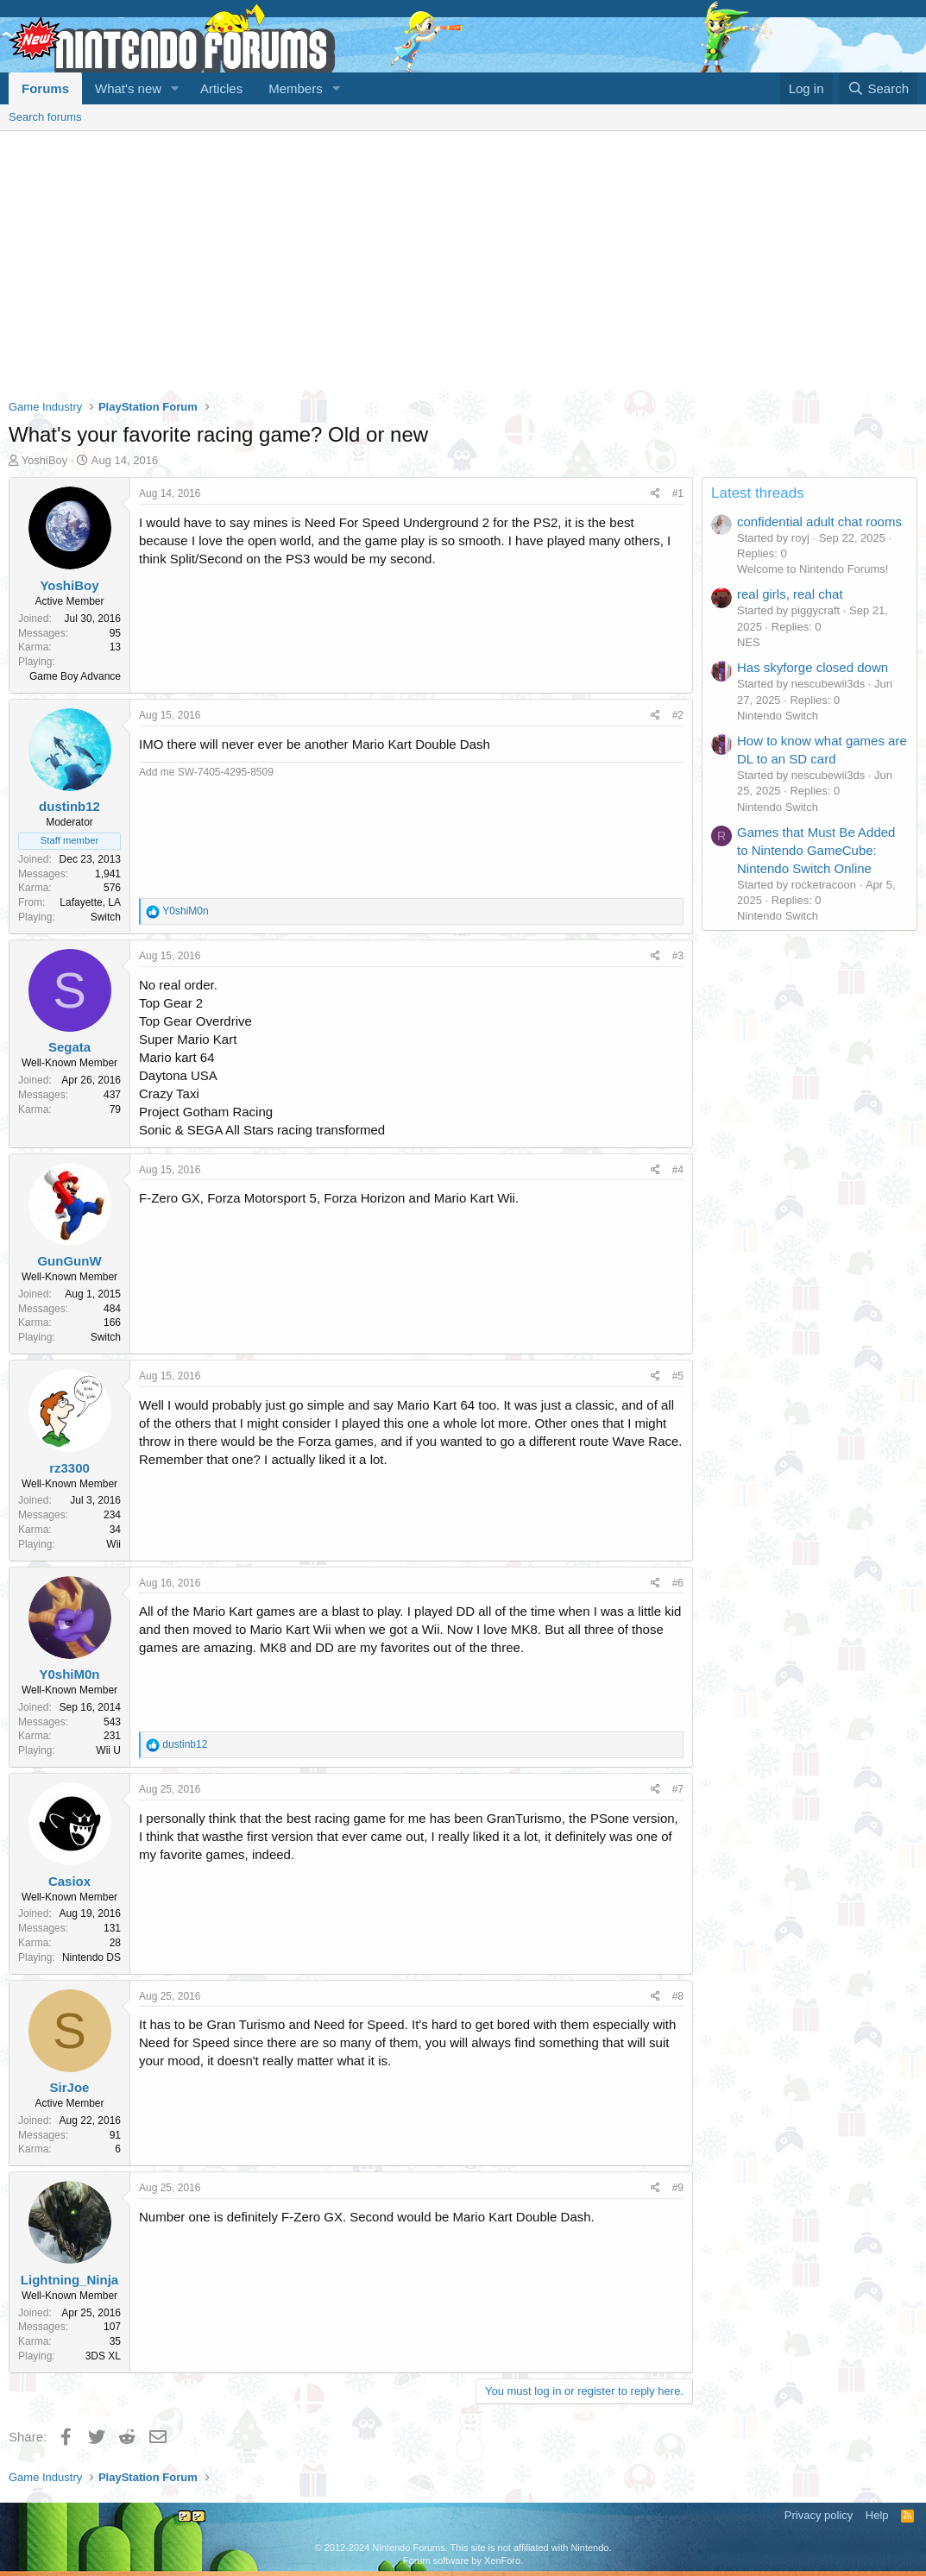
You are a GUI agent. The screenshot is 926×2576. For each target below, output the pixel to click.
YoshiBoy (45, 460)
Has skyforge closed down (812, 667)
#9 (677, 2188)
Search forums (45, 116)
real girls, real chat (790, 594)
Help (877, 2515)
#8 (677, 1996)
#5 (677, 1376)
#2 (677, 715)
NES (748, 642)
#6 (677, 1583)
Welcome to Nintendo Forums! (812, 568)
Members (295, 88)
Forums (45, 88)
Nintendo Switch (777, 715)
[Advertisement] (463, 260)
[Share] (655, 494)
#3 (677, 956)
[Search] (878, 88)
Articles (221, 88)
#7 (677, 1789)
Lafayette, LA (90, 902)
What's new (128, 88)
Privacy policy (818, 2515)
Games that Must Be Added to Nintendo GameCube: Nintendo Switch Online (816, 850)
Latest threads (757, 493)
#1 (677, 493)
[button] (175, 88)
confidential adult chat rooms (819, 521)
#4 (677, 1170)
